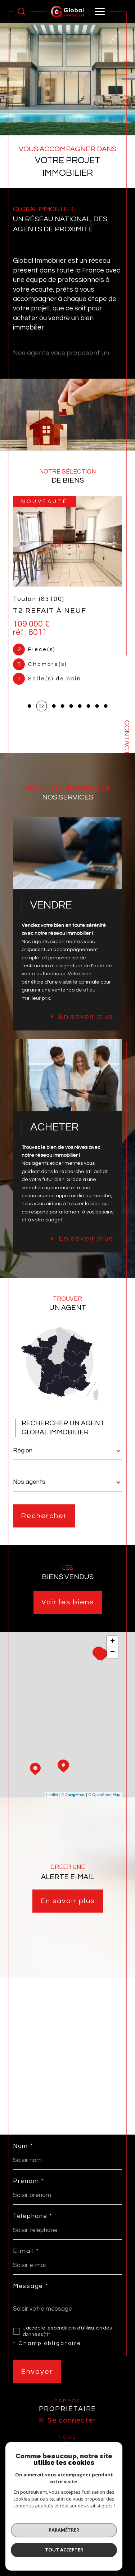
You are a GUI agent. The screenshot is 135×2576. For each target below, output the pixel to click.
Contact (126, 737)
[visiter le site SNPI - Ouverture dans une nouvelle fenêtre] (67, 2460)
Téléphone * (32, 2216)
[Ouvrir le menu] (99, 11)
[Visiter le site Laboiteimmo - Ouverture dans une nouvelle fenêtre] (67, 2554)
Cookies (103, 2531)
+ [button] (112, 1641)
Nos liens (49, 2531)
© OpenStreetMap (104, 1794)
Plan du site (66, 2526)
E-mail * (26, 2251)
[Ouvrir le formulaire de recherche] (21, 11)
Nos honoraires (34, 2526)
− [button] (112, 1652)
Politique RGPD (77, 2531)
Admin (31, 2531)
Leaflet (52, 1794)
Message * (30, 2286)
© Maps (73, 1794)
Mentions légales (98, 2526)
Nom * (23, 2146)
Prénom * (28, 2181)
